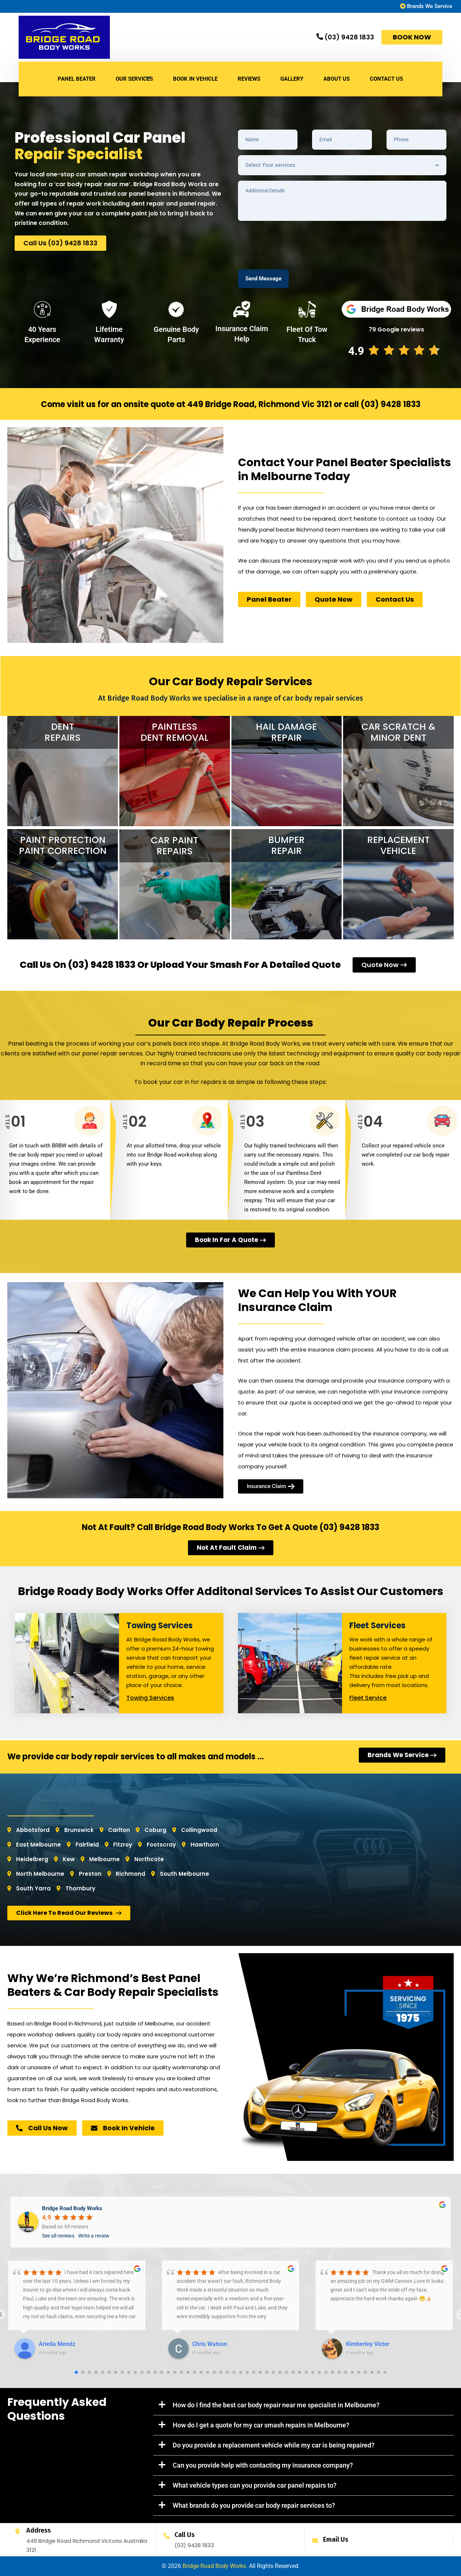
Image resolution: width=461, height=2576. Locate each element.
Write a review (94, 2236)
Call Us (184, 2535)
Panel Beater (77, 79)
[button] (303, 2405)
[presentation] (293, 240)
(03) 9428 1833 (390, 404)
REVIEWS (249, 79)
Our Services (134, 79)
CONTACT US (386, 79)
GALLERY (291, 79)
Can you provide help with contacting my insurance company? (263, 2465)
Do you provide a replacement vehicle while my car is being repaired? (273, 2445)
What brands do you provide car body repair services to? (254, 2505)
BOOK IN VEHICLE (195, 79)
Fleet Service (368, 1698)
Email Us (335, 2539)
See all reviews (58, 2236)
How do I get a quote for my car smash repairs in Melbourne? (261, 2425)
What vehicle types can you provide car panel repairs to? (255, 2485)
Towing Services (150, 1698)
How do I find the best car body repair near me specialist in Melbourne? (276, 2405)
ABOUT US (336, 79)
